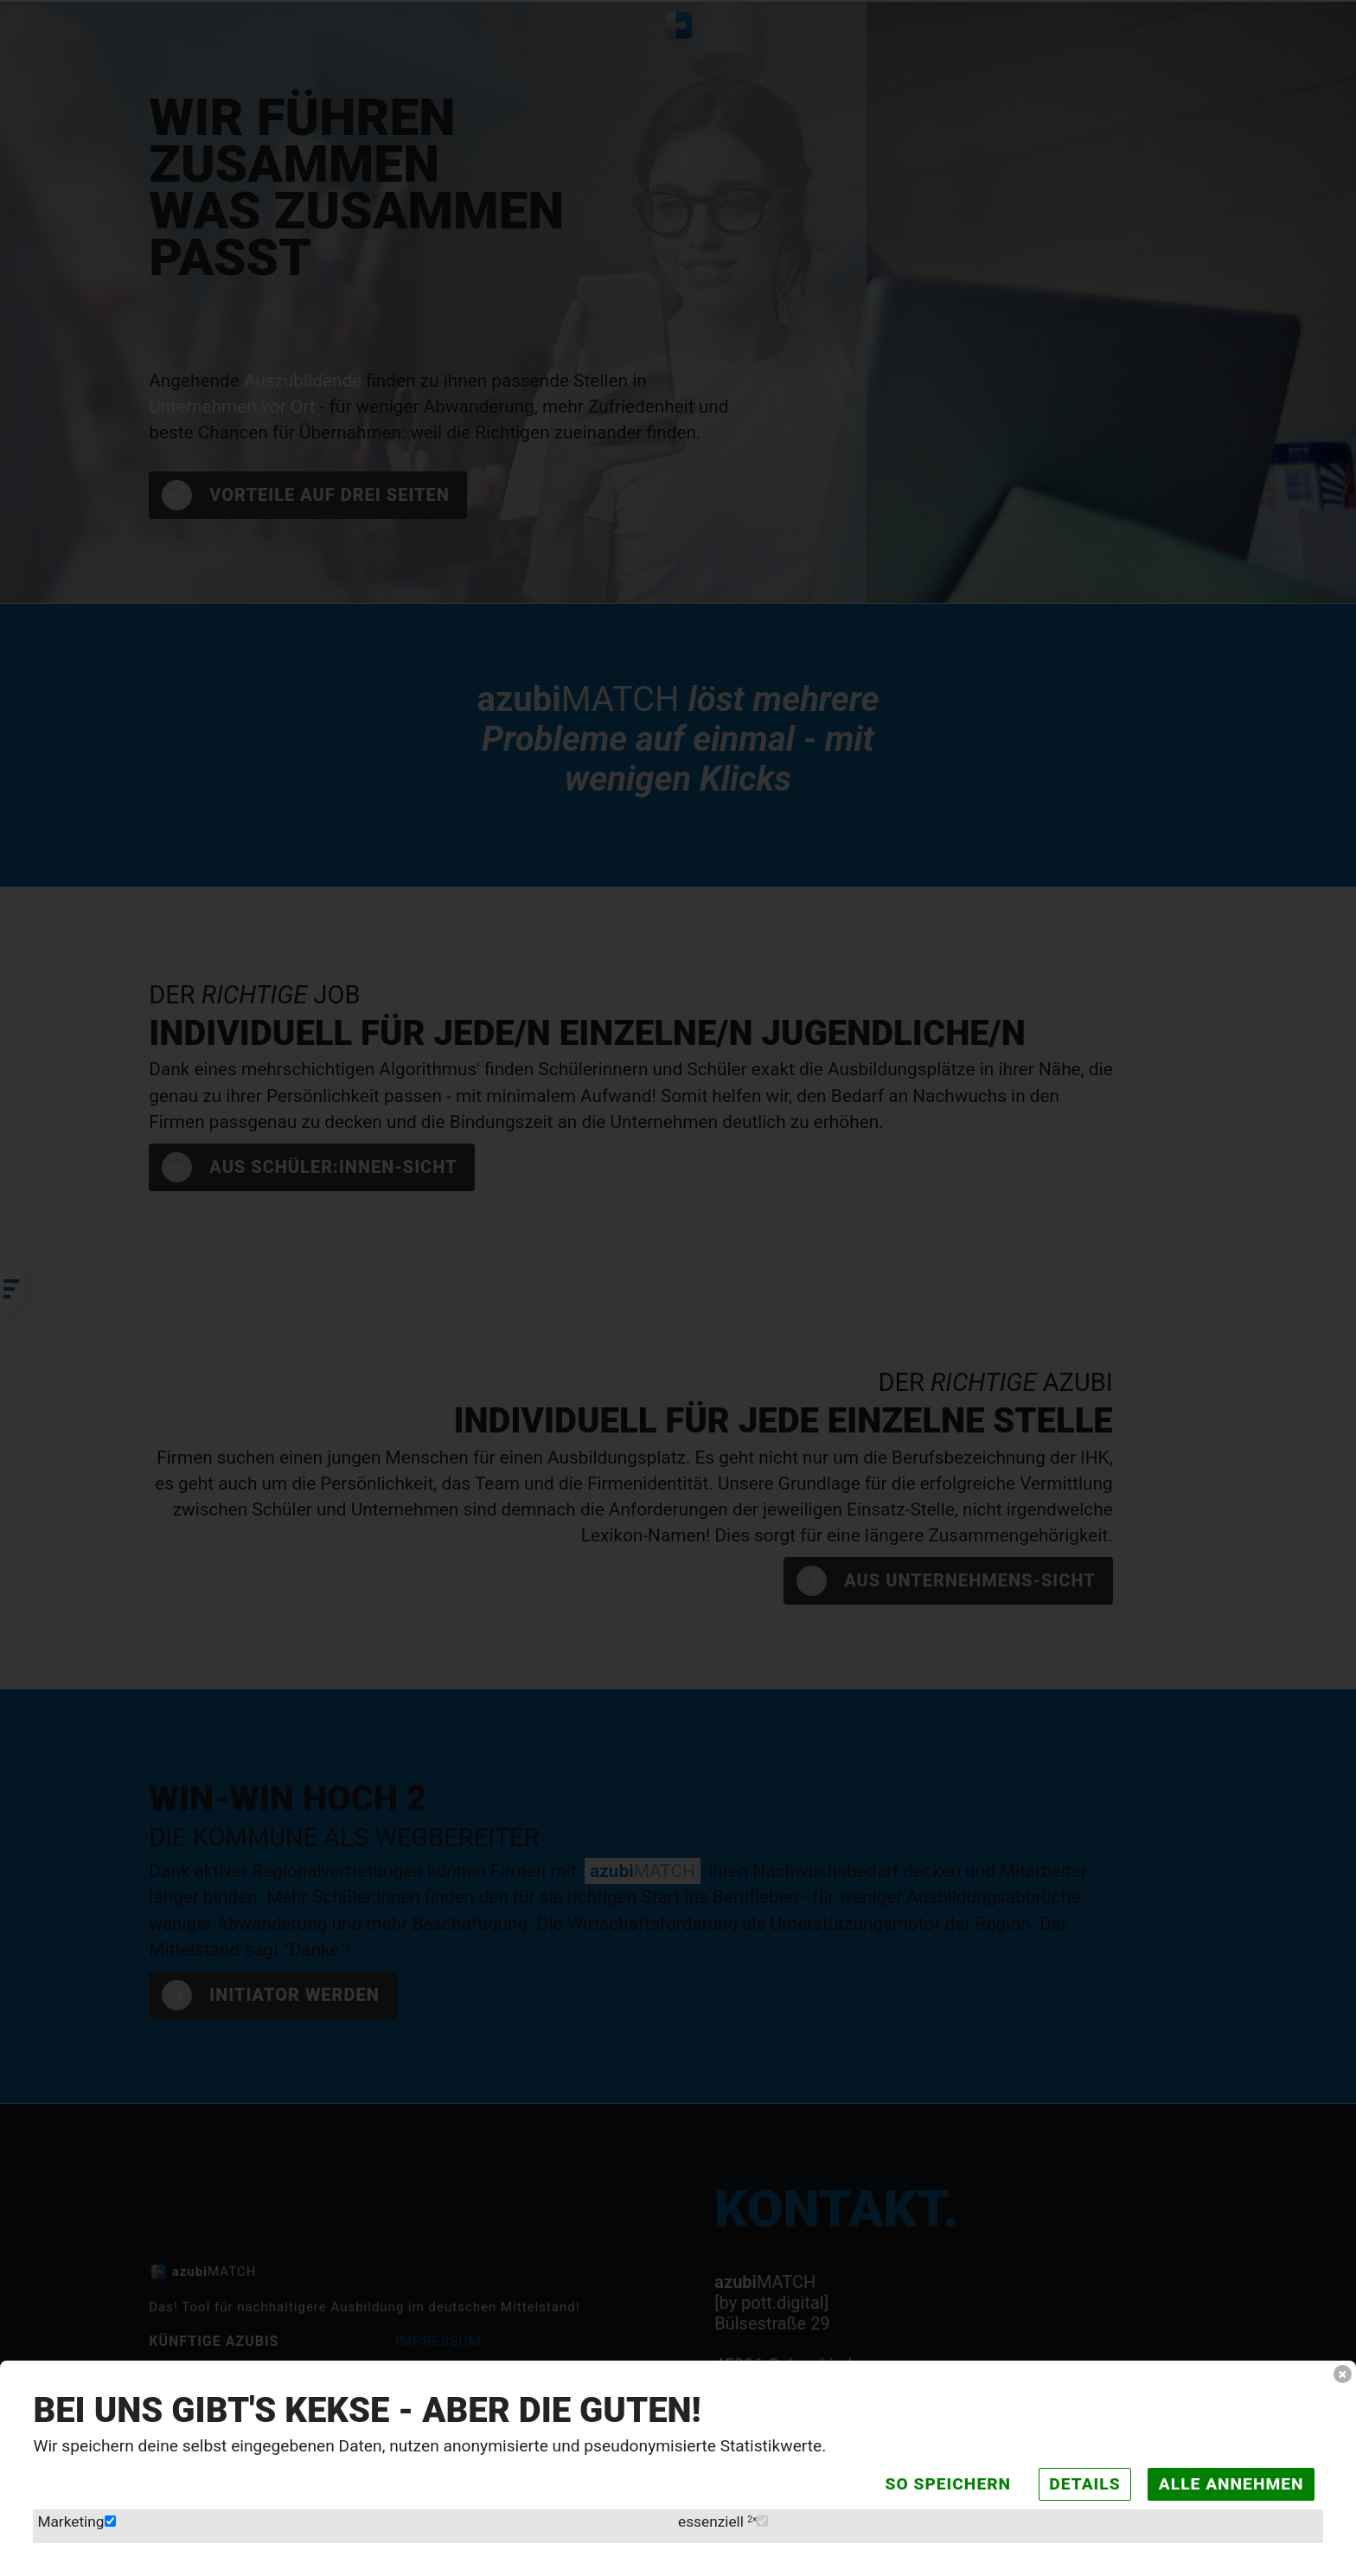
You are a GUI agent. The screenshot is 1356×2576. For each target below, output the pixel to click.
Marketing (79, 2519)
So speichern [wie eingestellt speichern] (932, 2480)
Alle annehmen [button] (1226, 2480)
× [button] (1342, 2367)
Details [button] (1074, 2480)
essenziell (724, 2519)
